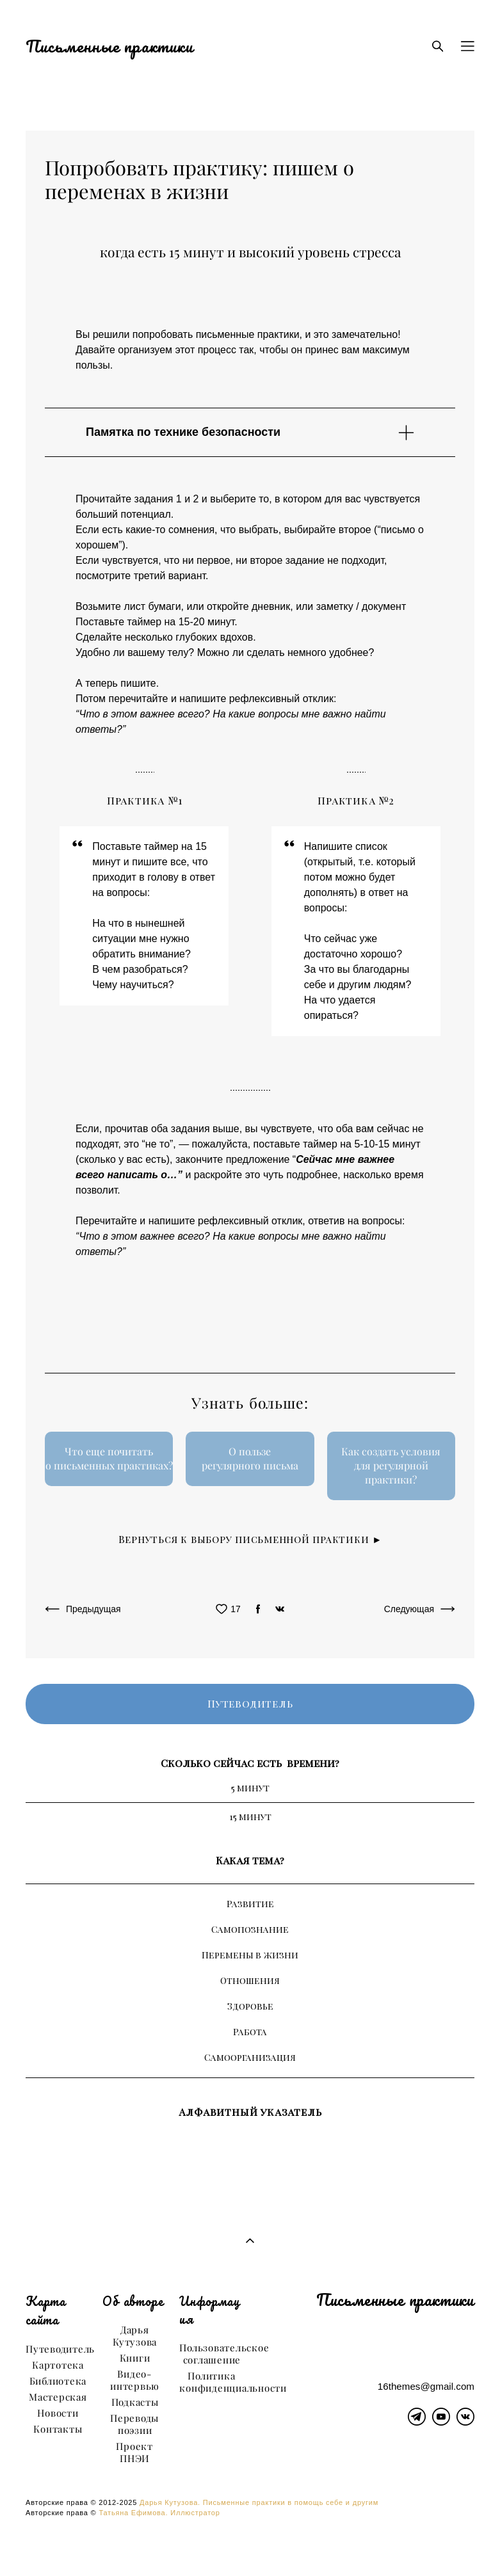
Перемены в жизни (250, 1955)
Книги (135, 2358)
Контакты (57, 2429)
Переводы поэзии (134, 2424)
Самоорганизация (250, 2057)
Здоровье (250, 2006)
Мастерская (58, 2397)
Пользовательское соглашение (224, 2354)
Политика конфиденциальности (233, 2382)
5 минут (250, 1788)
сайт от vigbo (250, 2546)
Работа (250, 2032)
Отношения (250, 1980)
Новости (57, 2413)
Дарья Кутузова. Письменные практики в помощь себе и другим (259, 2502)
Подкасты (135, 2402)
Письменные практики (109, 46)
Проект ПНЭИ (134, 2452)
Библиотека (58, 2381)
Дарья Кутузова (135, 2336)
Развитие (250, 1904)
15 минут (250, 1817)
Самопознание (250, 1929)
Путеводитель (60, 2349)
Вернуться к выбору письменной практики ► (250, 1539)
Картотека (58, 2365)
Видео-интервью (134, 2380)
